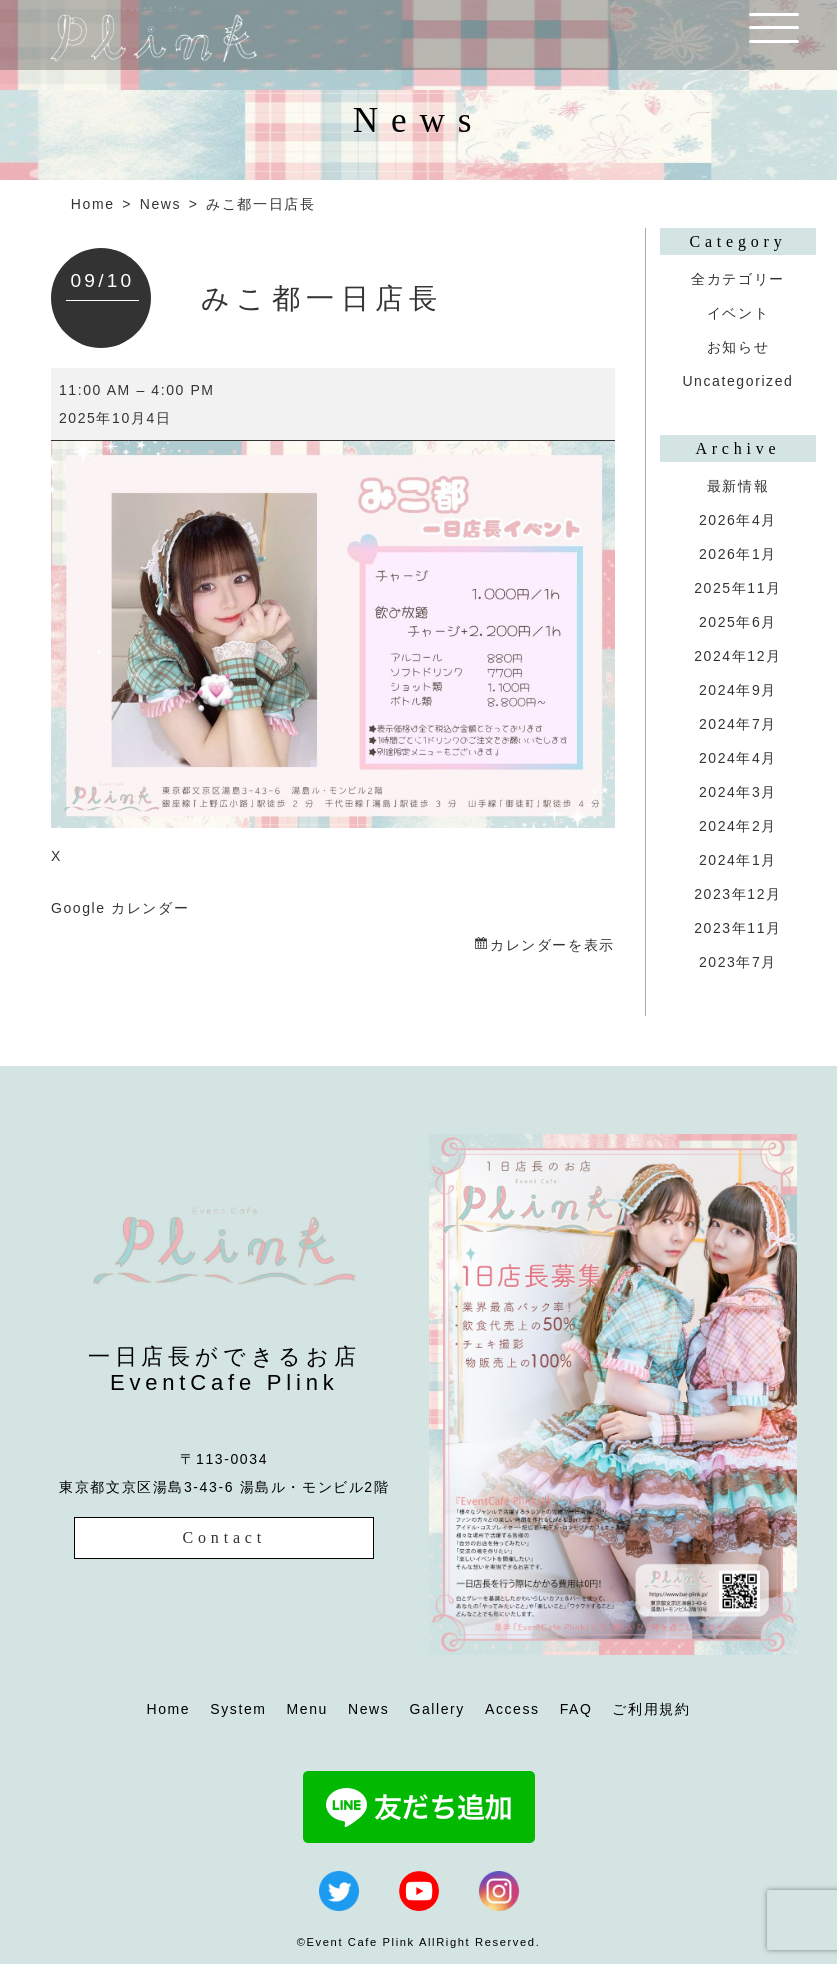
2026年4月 (738, 520)
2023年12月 (738, 894)
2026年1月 (738, 554)
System (238, 1709)
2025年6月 (738, 622)
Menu (307, 1709)
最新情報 (738, 486)
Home (93, 204)
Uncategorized (737, 381)
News (160, 204)
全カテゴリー (738, 279)
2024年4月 (738, 758)
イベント (738, 313)
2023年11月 (738, 928)
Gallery (437, 1709)
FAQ (576, 1709)
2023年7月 (738, 962)
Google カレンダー (120, 908)
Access (512, 1709)
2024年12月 (738, 656)
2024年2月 (738, 826)
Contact (224, 1537)
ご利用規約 (651, 1709)
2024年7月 (738, 724)
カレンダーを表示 (552, 945)
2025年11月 (738, 588)
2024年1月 (738, 860)
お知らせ (738, 347)
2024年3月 (738, 792)
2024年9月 (738, 690)
